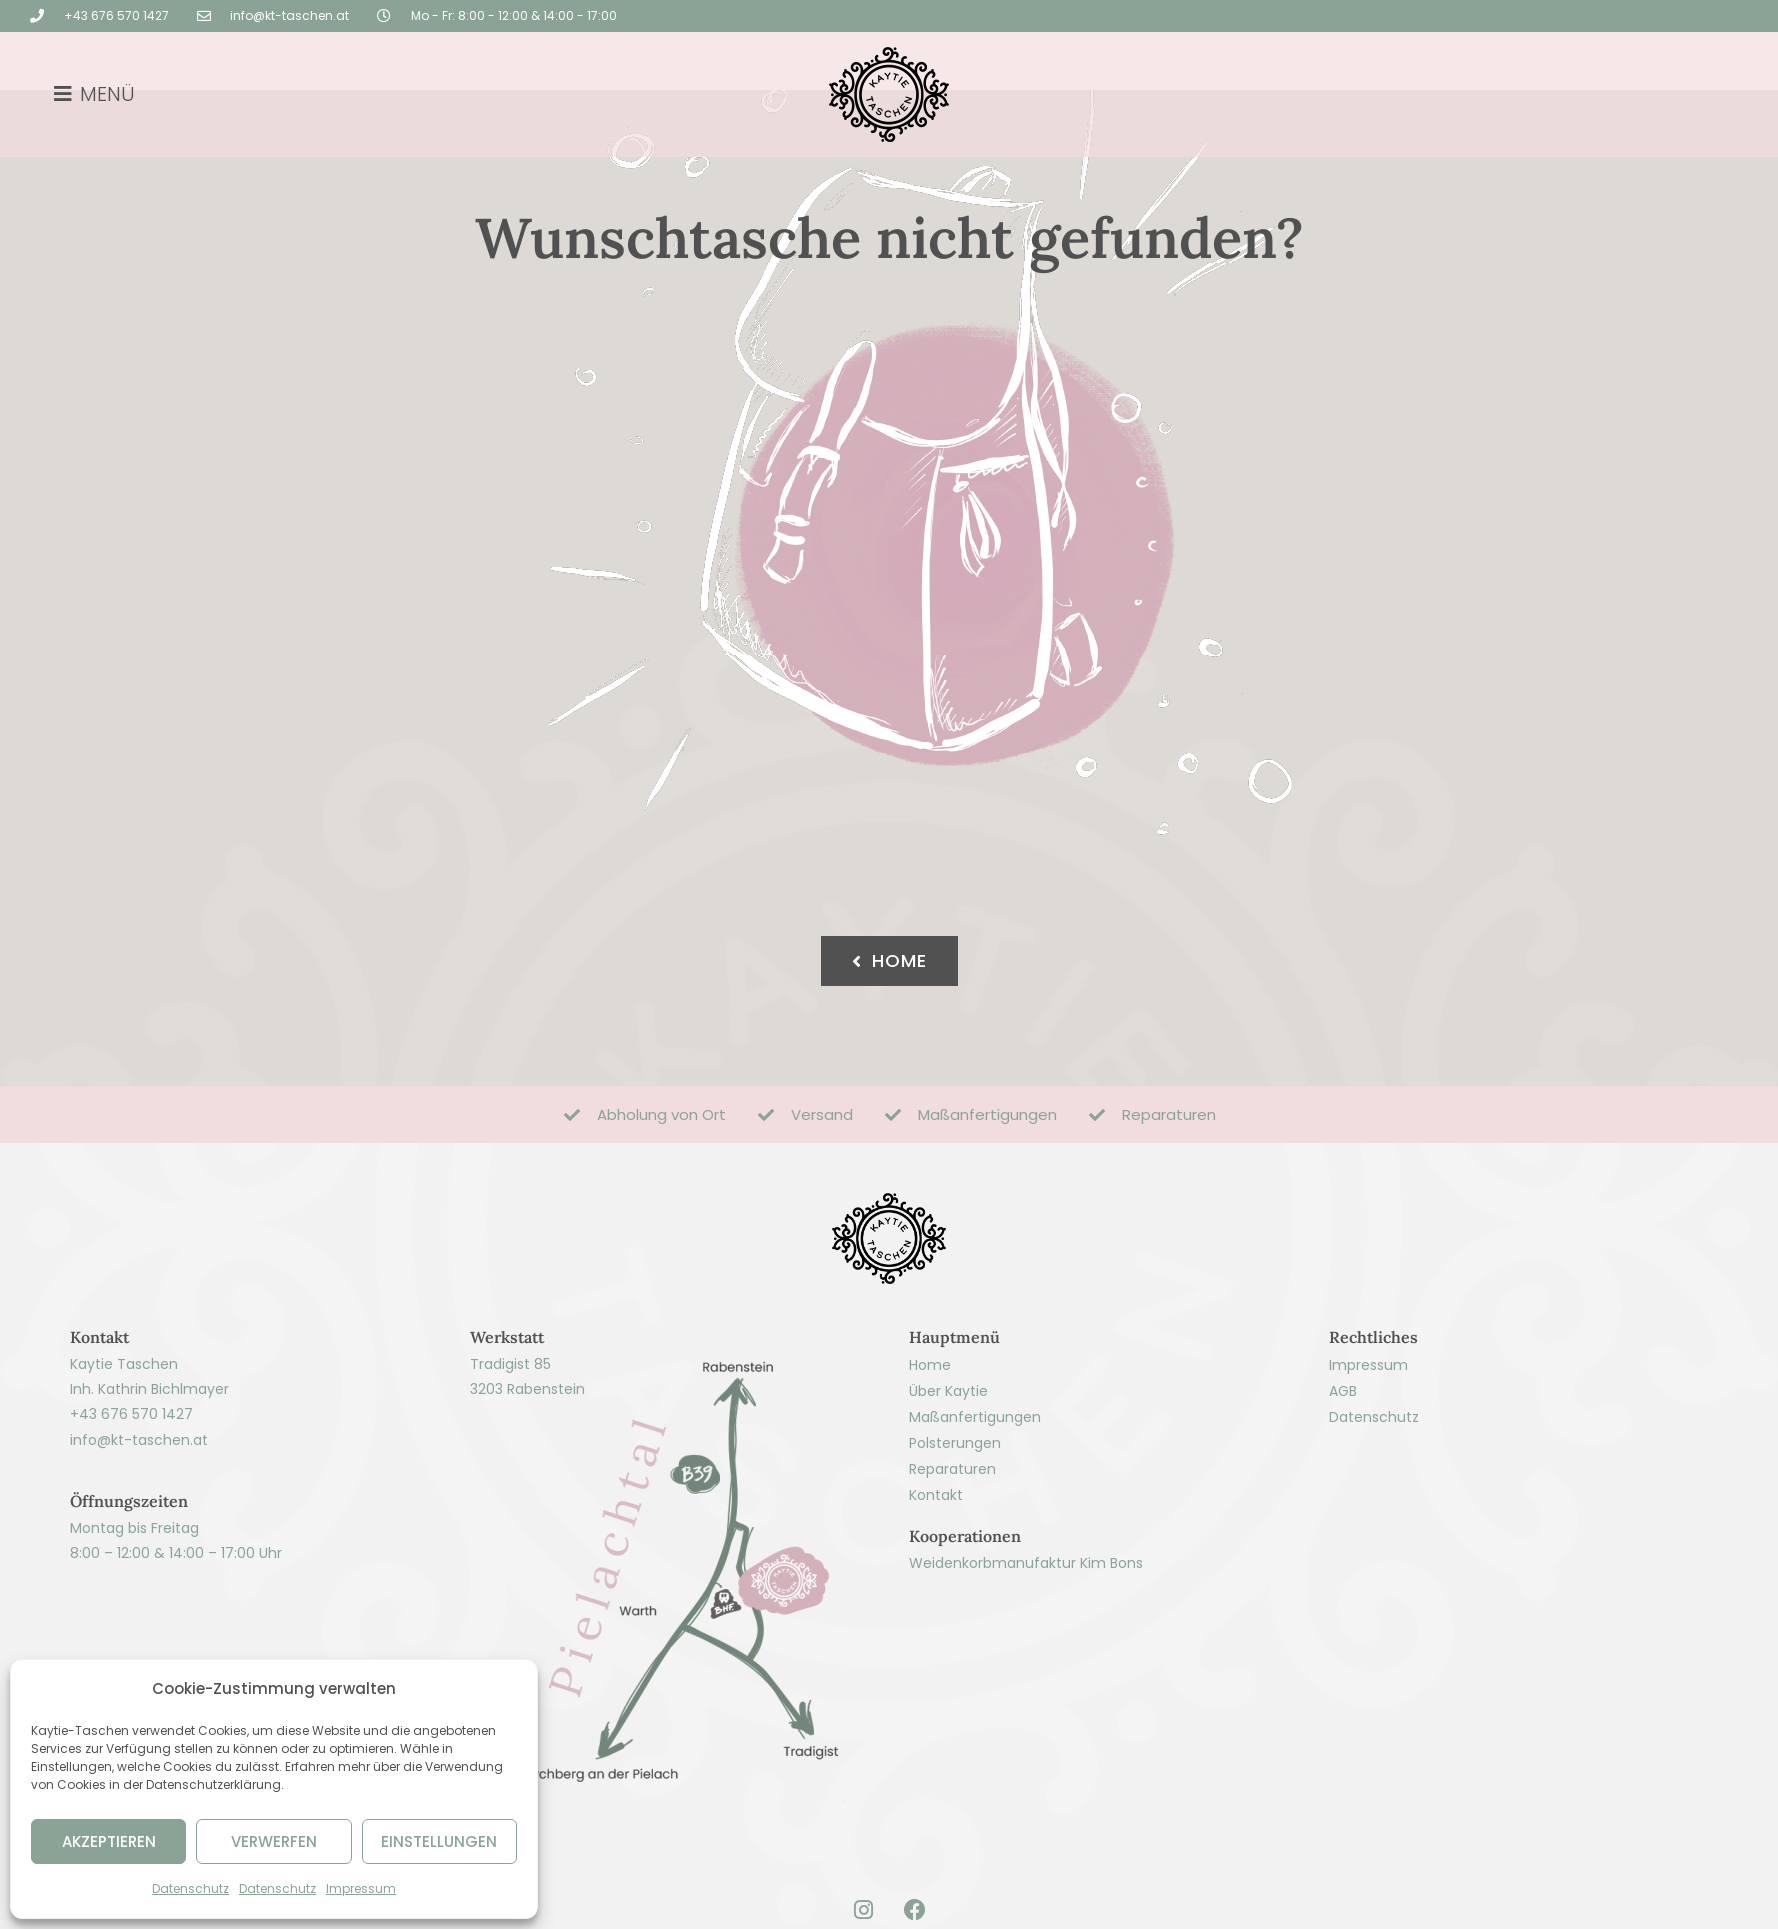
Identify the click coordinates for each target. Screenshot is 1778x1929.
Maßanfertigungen (975, 1483)
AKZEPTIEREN (109, 1841)
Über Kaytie (948, 1457)
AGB (1343, 1457)
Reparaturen (952, 1535)
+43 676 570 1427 (131, 1481)
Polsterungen (955, 1509)
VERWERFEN (274, 1841)
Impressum (361, 1888)
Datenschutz (190, 1888)
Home (930, 1431)
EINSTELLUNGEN (439, 1841)
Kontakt (936, 1561)
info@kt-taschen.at (139, 1506)
